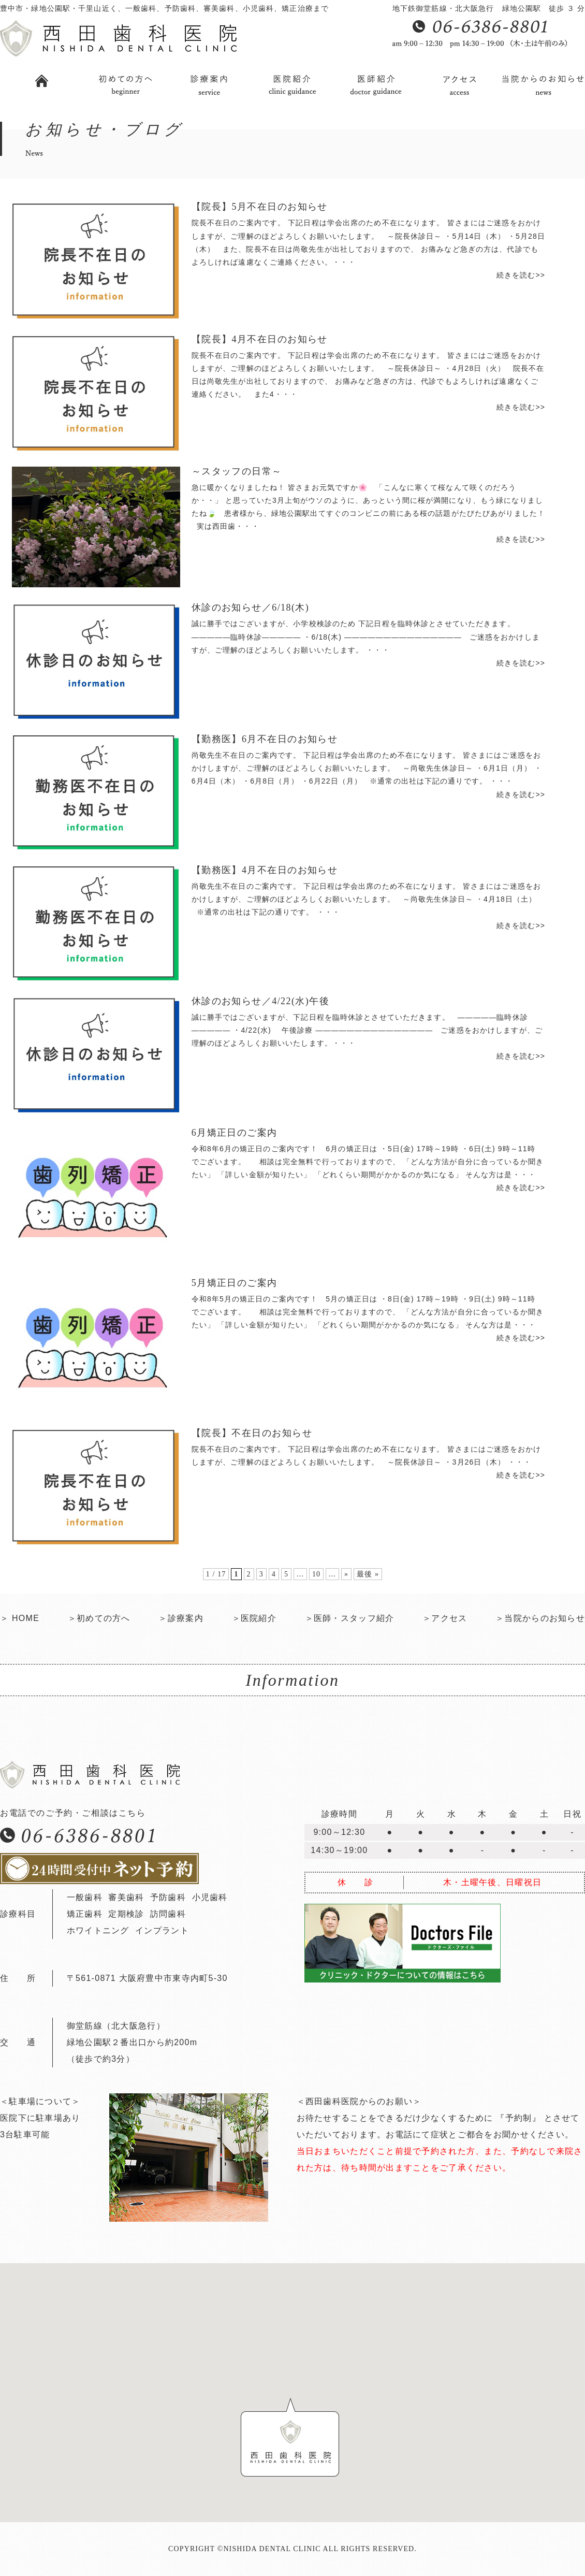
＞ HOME (19, 1618)
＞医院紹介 (254, 1618)
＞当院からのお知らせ (540, 1618)
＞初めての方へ (99, 1618)
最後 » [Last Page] (368, 1574)
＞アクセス (444, 1618)
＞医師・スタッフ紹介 (349, 1618)
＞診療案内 (180, 1618)
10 (316, 1574)
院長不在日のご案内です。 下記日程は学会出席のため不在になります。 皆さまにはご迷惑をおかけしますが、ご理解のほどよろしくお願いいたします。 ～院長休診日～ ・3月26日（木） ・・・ (368, 1463)
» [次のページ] (346, 1574)
